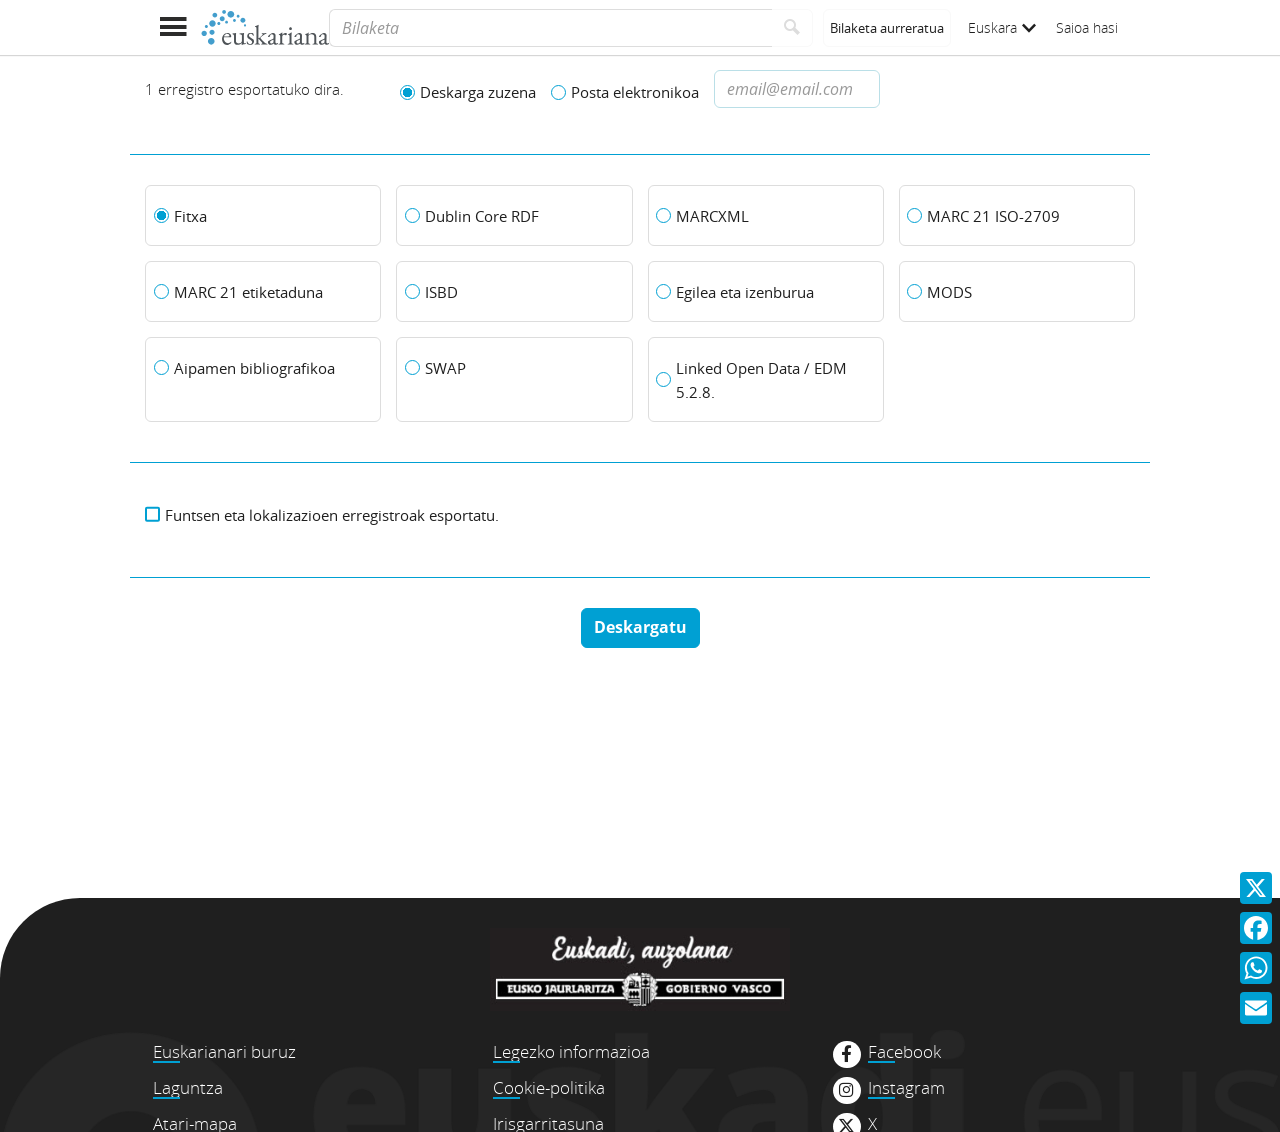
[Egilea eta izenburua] (765, 292)
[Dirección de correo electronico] (797, 89)
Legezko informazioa (571, 1051)
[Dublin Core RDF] (514, 216)
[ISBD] (514, 292)
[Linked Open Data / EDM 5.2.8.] (765, 380)
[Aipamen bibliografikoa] (263, 368)
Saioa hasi (1087, 27)
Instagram (906, 1088)
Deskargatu (640, 627)
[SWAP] (514, 368)
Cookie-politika (549, 1087)
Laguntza (188, 1087)
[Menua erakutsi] (172, 27)
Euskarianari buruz (224, 1051)
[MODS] (1016, 292)
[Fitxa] (263, 216)
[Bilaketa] (550, 28)
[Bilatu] (792, 28)
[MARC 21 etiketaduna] (263, 292)
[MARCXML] (765, 216)
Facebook (904, 1052)
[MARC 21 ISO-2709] (1016, 216)
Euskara (1002, 27)
